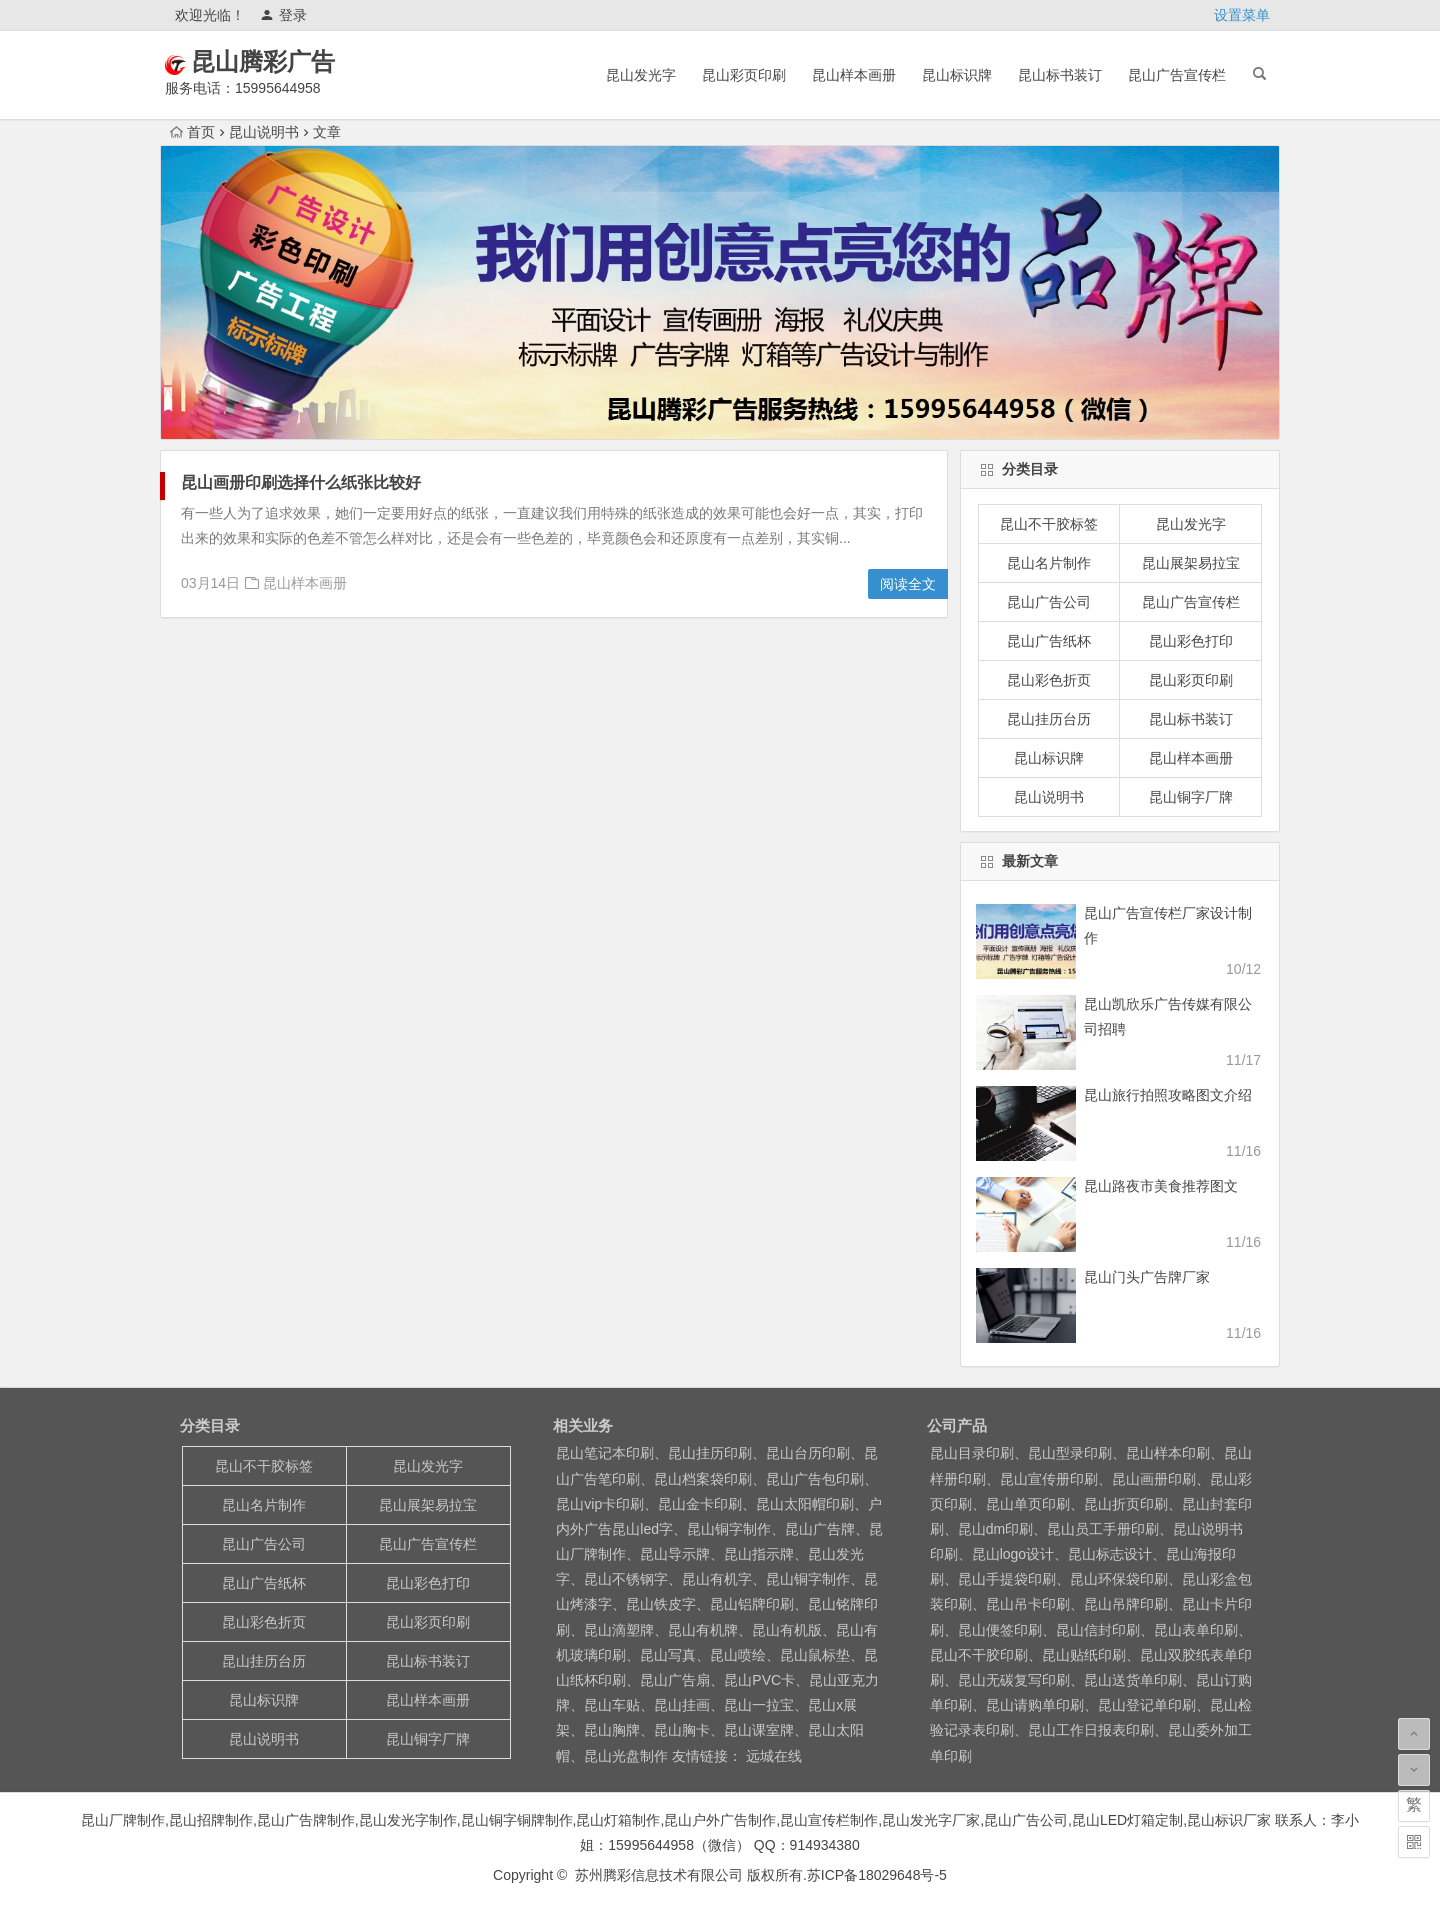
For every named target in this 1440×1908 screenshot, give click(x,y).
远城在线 (772, 1756)
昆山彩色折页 (1049, 680)
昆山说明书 (264, 132)
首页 (192, 132)
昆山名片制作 (1049, 563)
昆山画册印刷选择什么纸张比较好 (301, 482)
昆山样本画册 (854, 75)
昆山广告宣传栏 (1177, 75)
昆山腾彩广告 (292, 61)
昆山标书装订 (1060, 75)
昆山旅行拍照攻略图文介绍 (1168, 1095)
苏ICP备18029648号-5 (877, 1875)
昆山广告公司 (1049, 602)
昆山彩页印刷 (744, 75)
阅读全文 (908, 584)
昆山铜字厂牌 (1191, 797)
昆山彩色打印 (1191, 641)
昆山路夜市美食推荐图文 (1161, 1186)
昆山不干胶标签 (1049, 524)
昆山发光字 (641, 75)
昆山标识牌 (957, 75)
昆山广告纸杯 (1049, 641)
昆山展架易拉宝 (1191, 563)
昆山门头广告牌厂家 (1147, 1277)
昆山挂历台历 (1049, 719)
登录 (283, 15)
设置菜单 (1242, 15)
